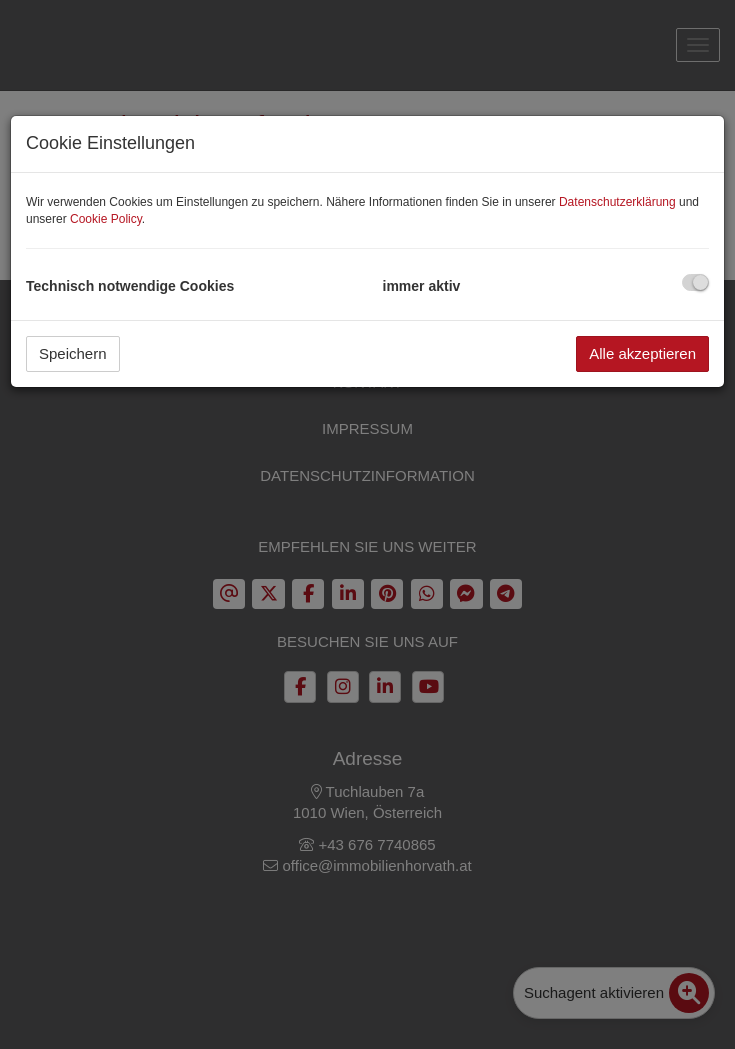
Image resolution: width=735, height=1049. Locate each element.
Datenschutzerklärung (617, 202)
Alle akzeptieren (642, 353)
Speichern (73, 353)
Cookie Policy (106, 219)
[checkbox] (695, 282)
